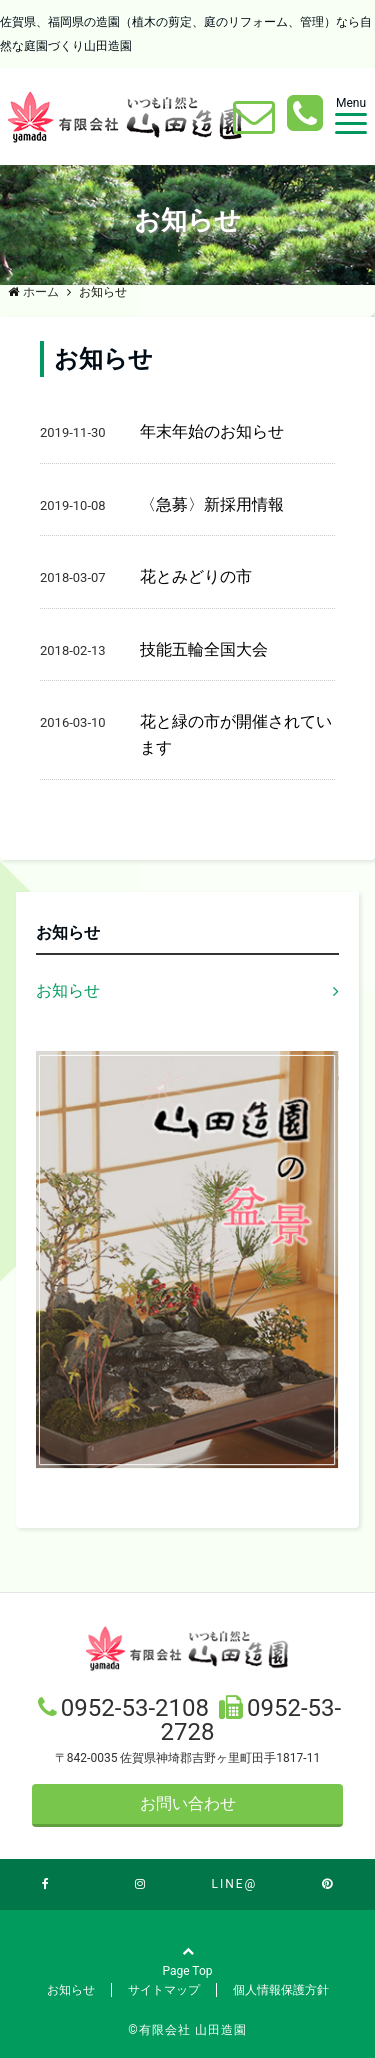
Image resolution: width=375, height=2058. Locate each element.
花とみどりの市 (196, 576)
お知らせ (68, 990)
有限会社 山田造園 (193, 2030)
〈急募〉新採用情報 (212, 504)
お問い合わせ (188, 1803)
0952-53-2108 (138, 1708)
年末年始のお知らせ (212, 431)
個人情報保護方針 (281, 1990)
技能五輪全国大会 (204, 649)
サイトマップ (164, 1990)
